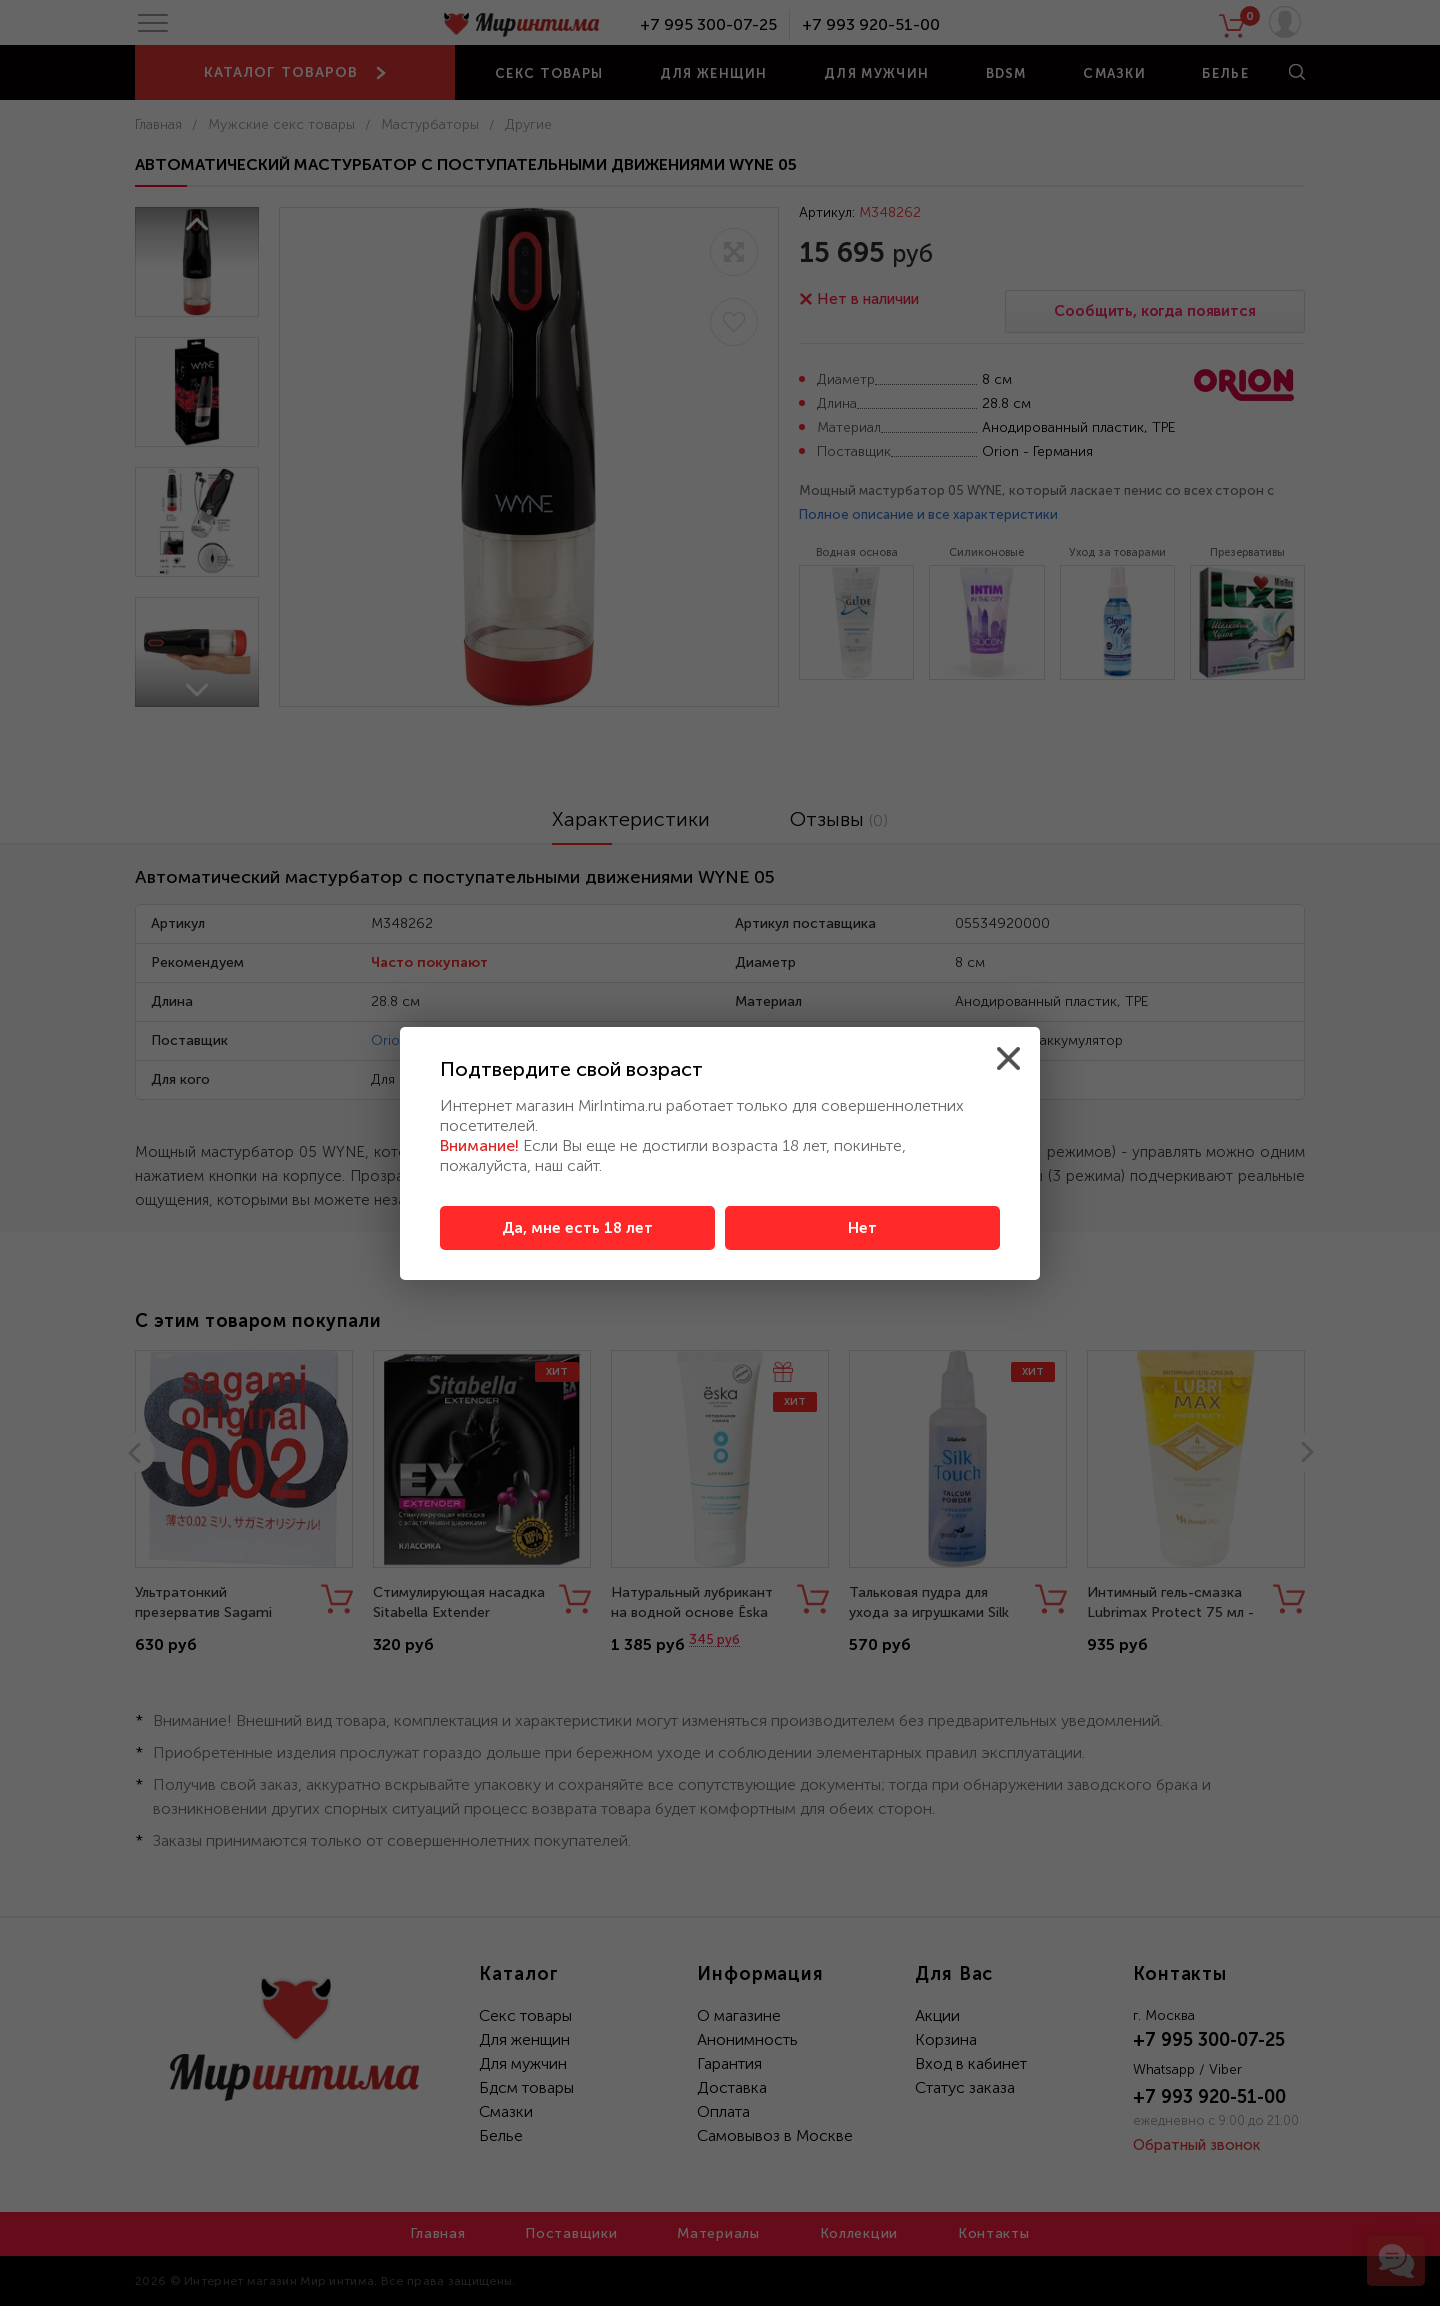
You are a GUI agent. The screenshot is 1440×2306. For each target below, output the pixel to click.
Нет (862, 1228)
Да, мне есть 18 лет (577, 1228)
